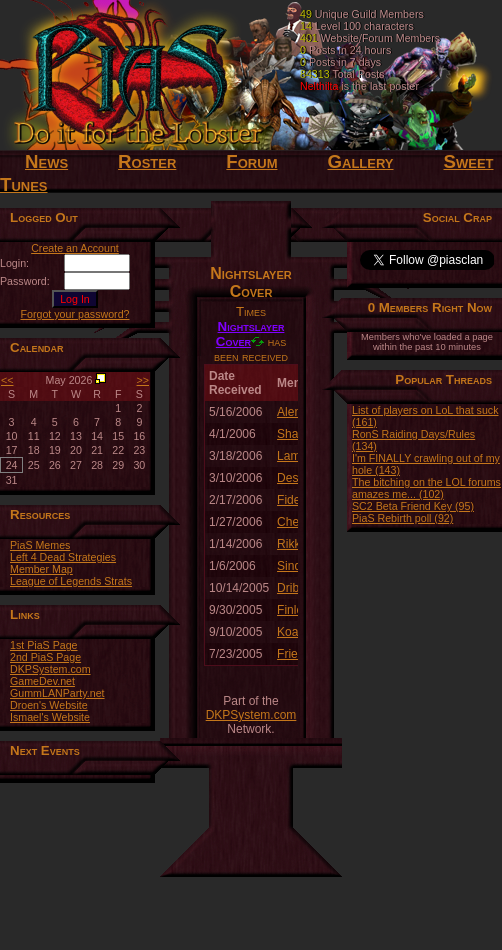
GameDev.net (42, 681)
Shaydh (297, 434)
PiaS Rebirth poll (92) (402, 518)
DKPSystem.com (50, 669)
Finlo (290, 610)
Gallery (360, 161)
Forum (251, 161)
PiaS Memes (40, 545)
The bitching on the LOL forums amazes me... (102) (426, 488)
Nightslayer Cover (250, 334)
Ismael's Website (50, 717)
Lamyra (297, 456)
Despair (297, 478)
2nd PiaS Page (45, 657)
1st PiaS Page (44, 645)
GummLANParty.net (57, 693)
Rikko (292, 544)
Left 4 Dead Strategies (63, 557)
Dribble (296, 588)
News (46, 161)
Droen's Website (49, 705)
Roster (147, 161)
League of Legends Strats (71, 581)
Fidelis (294, 500)
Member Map (41, 569)
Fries (290, 654)
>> (143, 380)
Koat (289, 632)
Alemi (292, 412)
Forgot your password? (75, 314)
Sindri (292, 566)
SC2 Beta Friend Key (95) (413, 506)
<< (7, 380)
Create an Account (75, 248)
